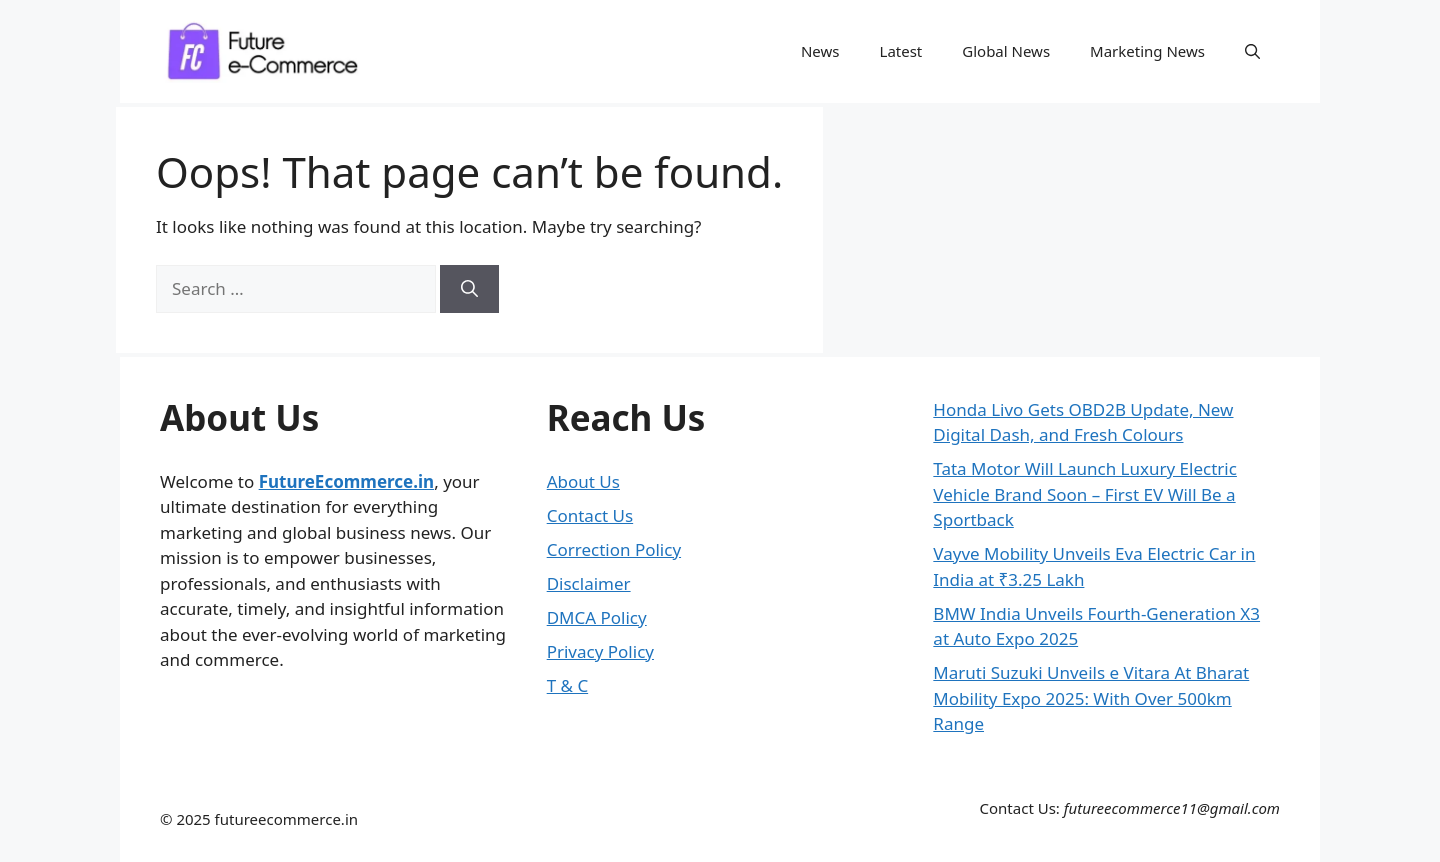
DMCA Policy (597, 617)
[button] (1252, 51)
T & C (567, 685)
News (820, 51)
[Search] (469, 289)
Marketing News (1147, 51)
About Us (583, 481)
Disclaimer (589, 583)
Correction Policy (614, 549)
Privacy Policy (600, 651)
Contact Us (590, 515)
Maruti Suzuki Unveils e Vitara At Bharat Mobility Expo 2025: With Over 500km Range (1091, 698)
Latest (901, 51)
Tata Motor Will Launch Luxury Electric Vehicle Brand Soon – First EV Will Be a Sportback (1085, 494)
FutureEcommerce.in (347, 481)
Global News (1006, 51)
